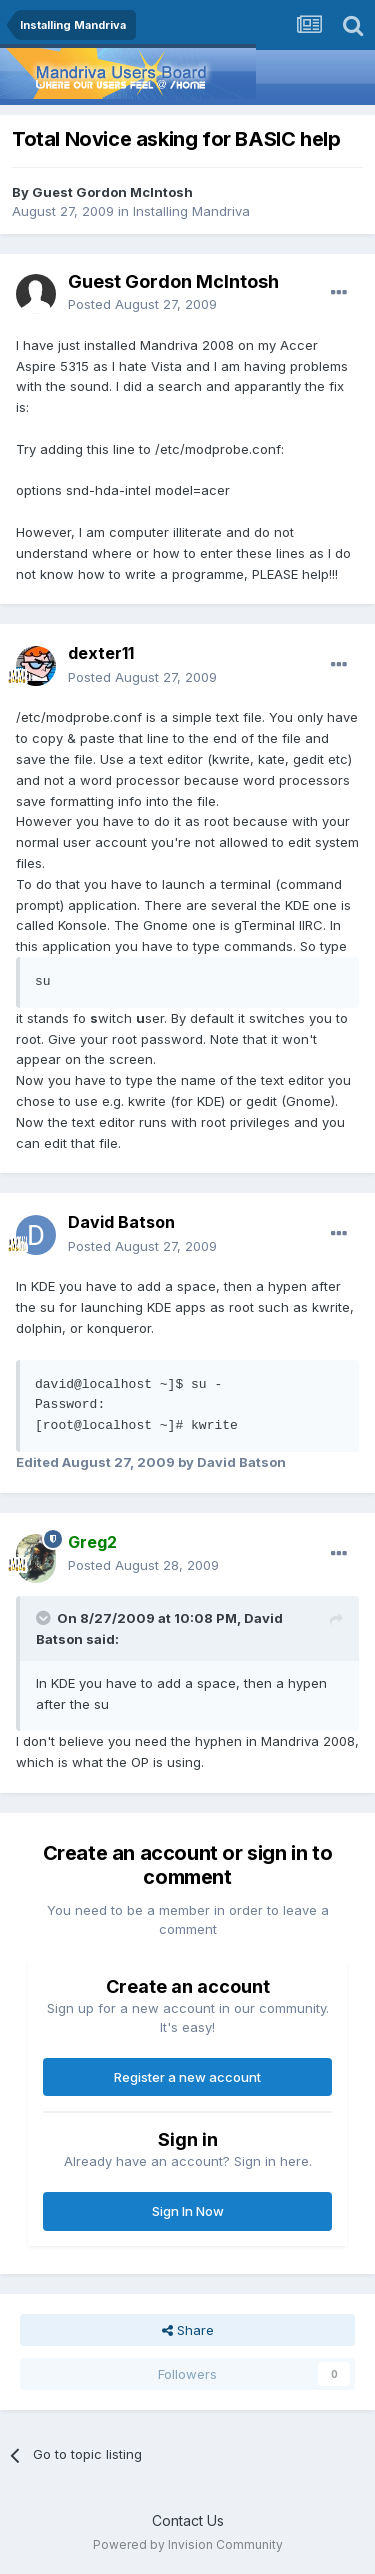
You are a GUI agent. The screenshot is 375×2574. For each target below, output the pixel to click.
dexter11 (101, 653)
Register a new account (187, 2077)
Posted (142, 304)
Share (188, 2330)
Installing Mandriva (191, 211)
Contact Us (188, 2520)
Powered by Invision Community (188, 2544)
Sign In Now (188, 2211)
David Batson (121, 1222)
